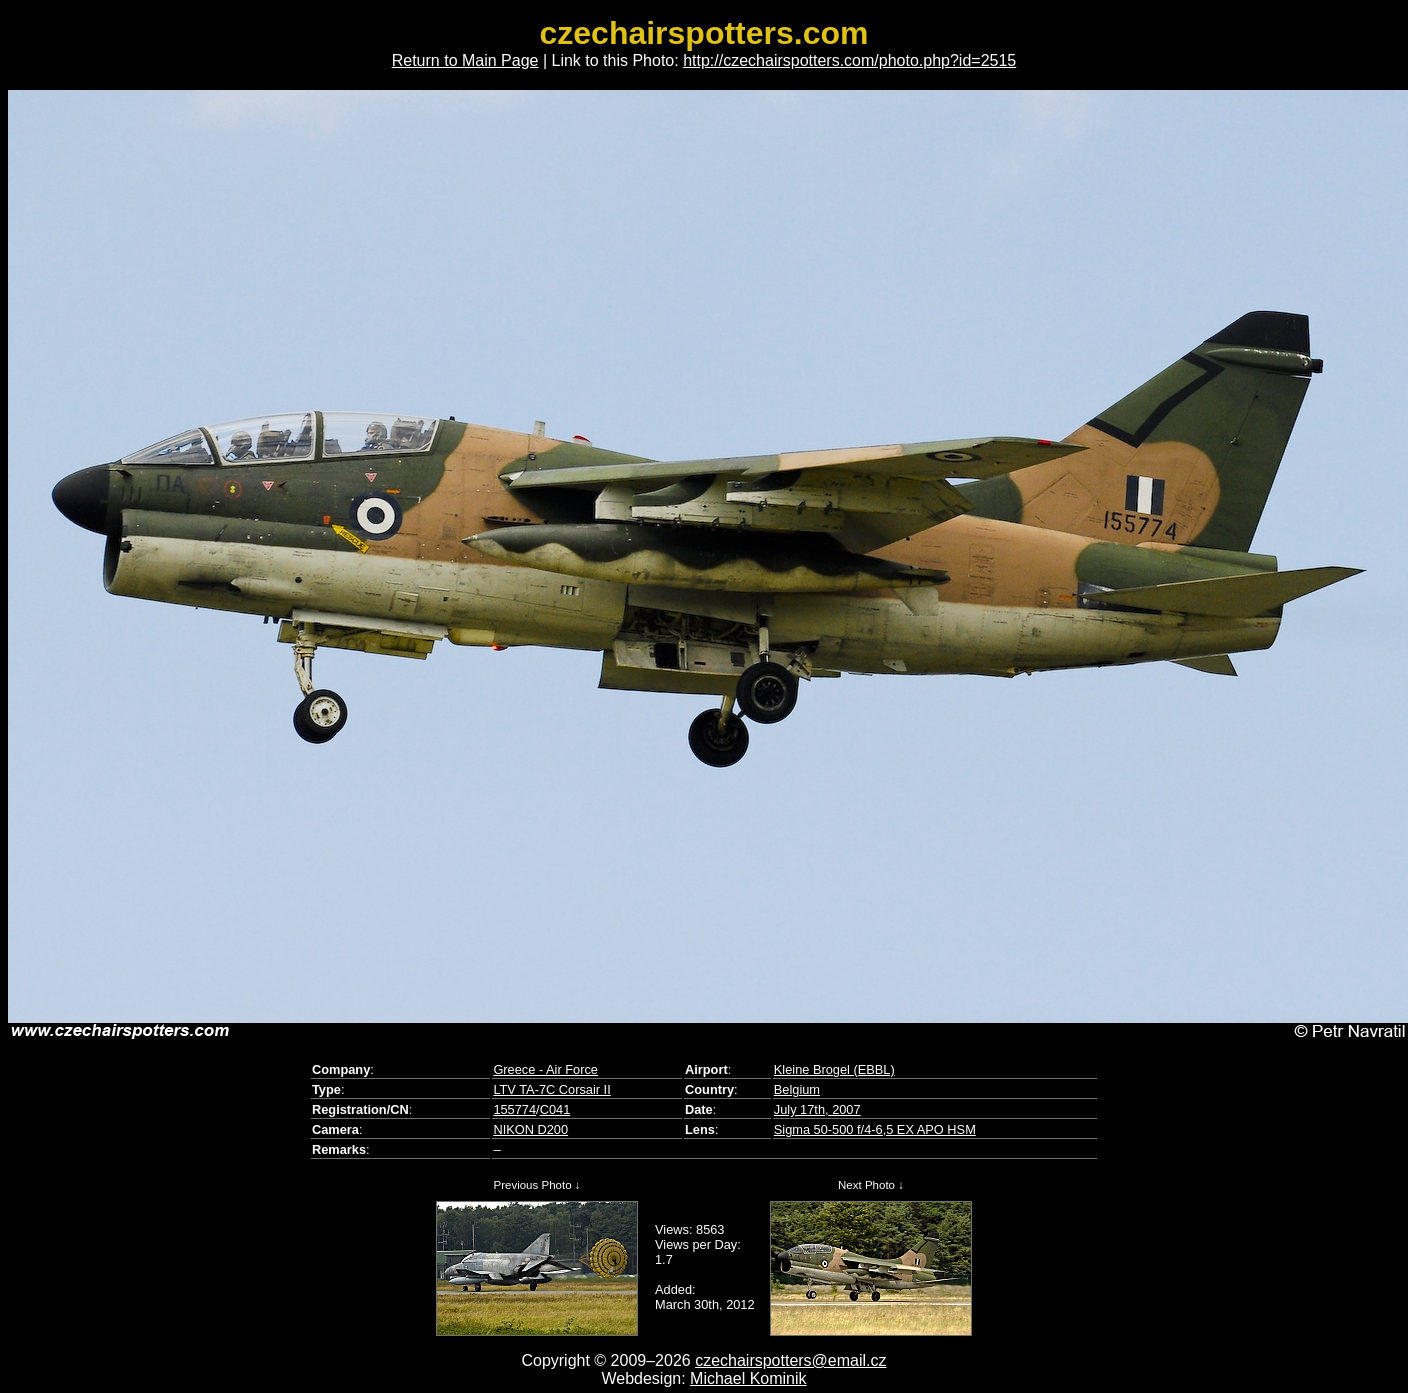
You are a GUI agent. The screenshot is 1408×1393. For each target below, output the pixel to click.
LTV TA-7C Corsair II (551, 1089)
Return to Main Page (465, 60)
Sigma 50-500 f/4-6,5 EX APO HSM (875, 1129)
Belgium (797, 1089)
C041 (555, 1109)
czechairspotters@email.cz (790, 1360)
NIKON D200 (530, 1129)
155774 (514, 1109)
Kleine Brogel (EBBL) (834, 1069)
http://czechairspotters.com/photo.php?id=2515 (849, 60)
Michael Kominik (748, 1378)
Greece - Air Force (545, 1069)
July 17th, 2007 (817, 1109)
